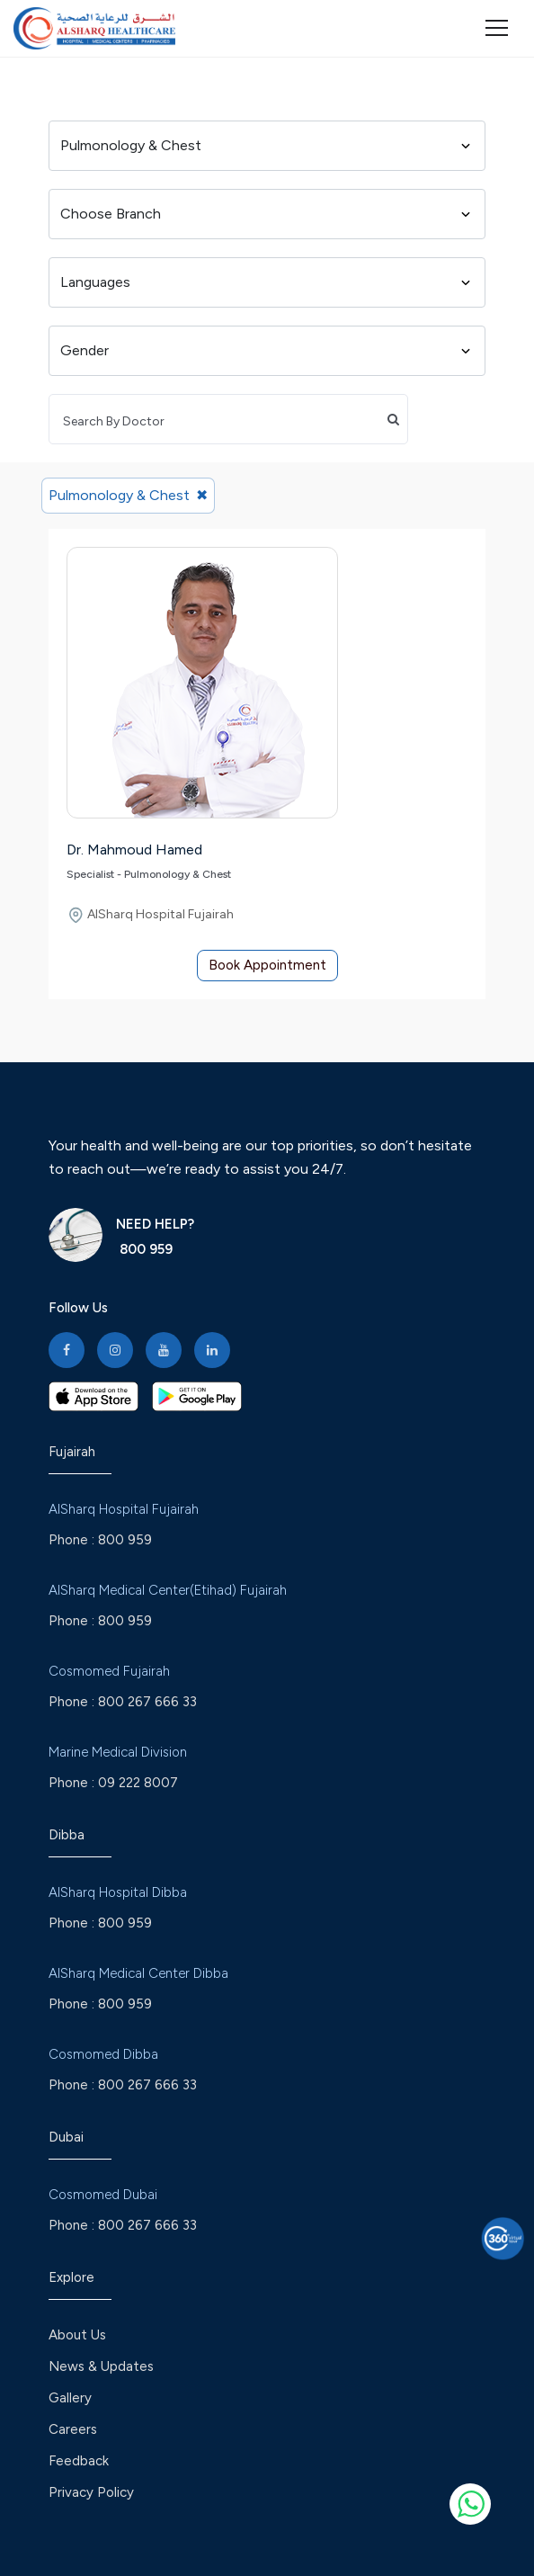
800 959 (144, 1249)
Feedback (79, 2461)
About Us (77, 2335)
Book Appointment (267, 965)
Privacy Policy (91, 2492)
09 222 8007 (138, 1783)
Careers (73, 2429)
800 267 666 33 (147, 1702)
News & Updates (101, 2366)
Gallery (70, 2398)
